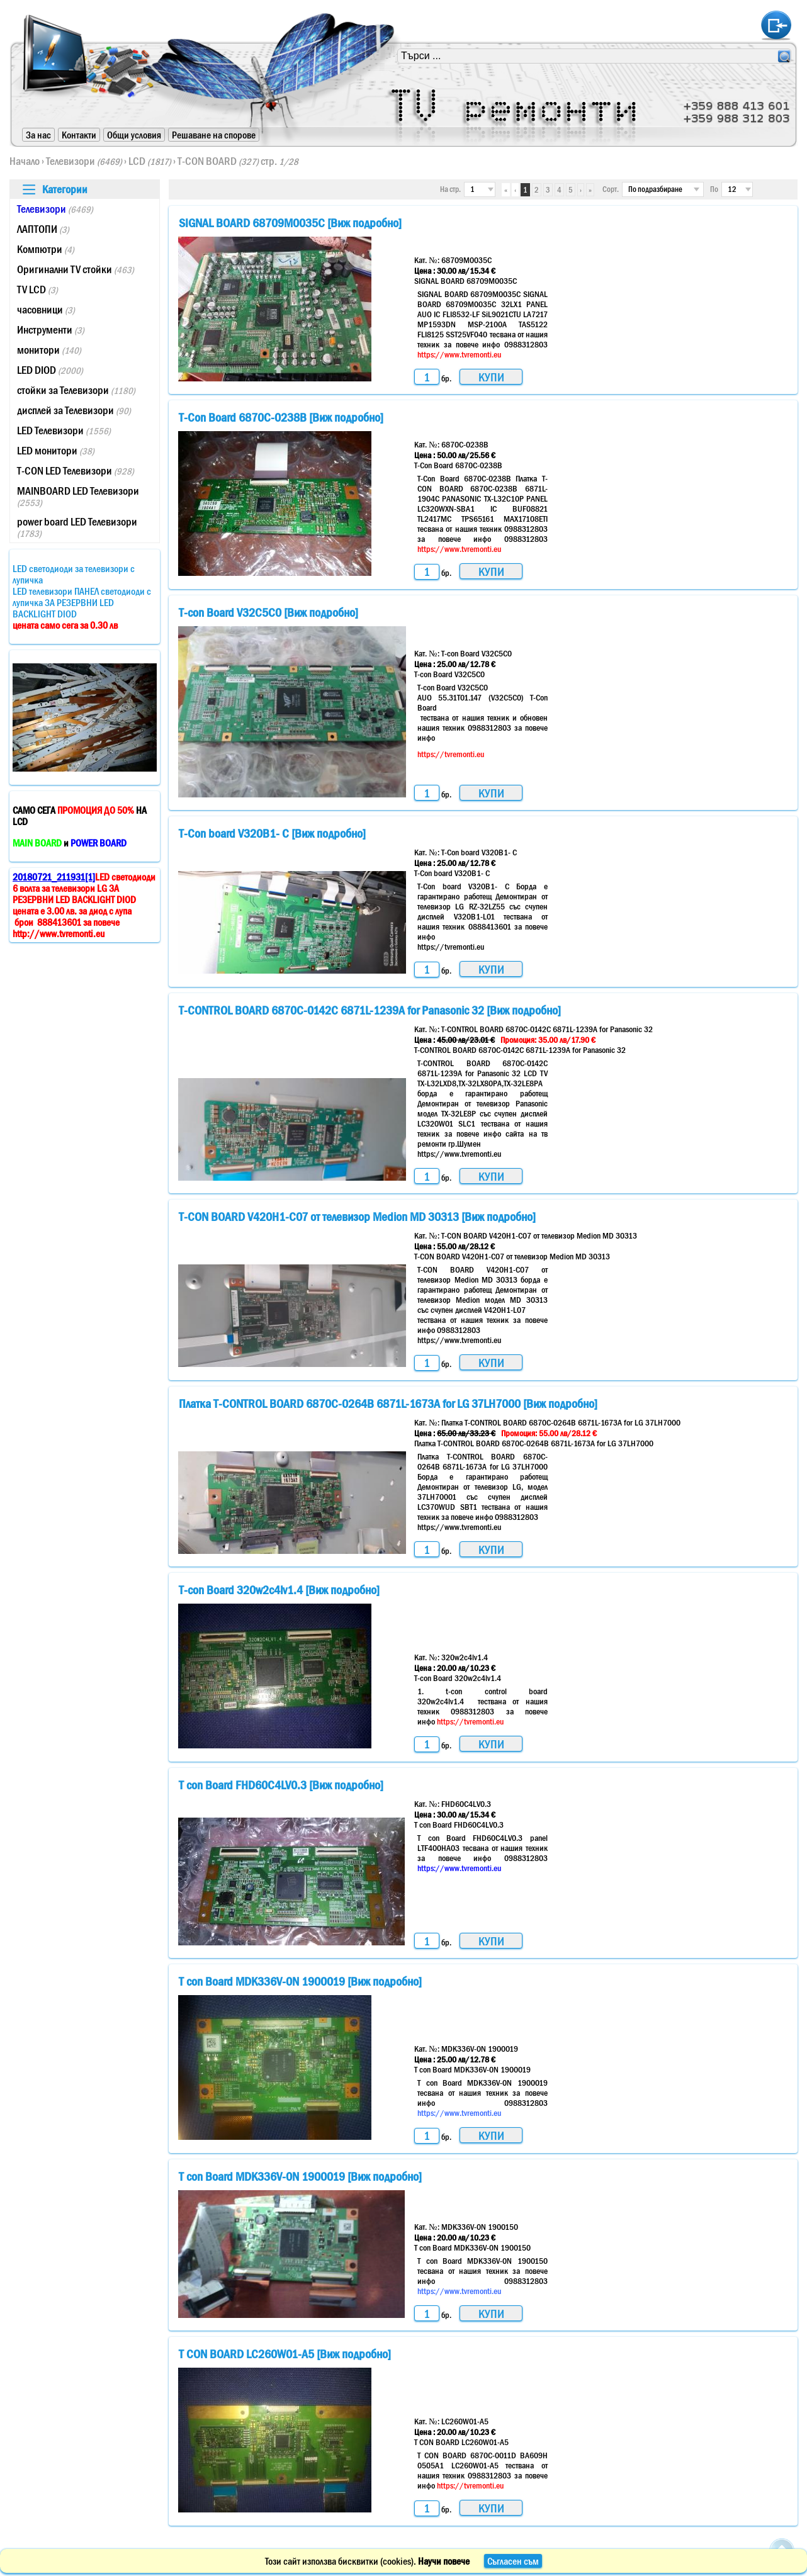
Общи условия (134, 134)
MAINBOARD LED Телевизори (78, 496)
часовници (46, 309)
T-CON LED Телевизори (75, 470)
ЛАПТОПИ (43, 229)
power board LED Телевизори (77, 527)
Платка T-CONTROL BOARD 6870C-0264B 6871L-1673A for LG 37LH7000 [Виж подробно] (388, 1403)
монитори (49, 350)
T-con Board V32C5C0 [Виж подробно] (268, 612)
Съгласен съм (513, 2561)
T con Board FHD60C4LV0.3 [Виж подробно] (281, 1785)
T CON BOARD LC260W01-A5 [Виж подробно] (285, 2354)
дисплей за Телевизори (74, 410)
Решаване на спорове (214, 134)
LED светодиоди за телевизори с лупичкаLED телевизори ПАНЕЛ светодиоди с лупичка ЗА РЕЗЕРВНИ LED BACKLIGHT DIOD (82, 597)
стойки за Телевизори (76, 390)
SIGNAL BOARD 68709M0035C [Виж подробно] (290, 223)
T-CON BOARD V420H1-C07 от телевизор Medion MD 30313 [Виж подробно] (357, 1216)
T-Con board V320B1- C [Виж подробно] (272, 833)
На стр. (450, 189)
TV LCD (37, 289)
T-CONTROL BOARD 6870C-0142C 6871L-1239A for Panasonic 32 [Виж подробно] (370, 1010)
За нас (38, 134)
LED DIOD (50, 370)
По (714, 189)
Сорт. (610, 189)
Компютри (45, 249)
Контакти (79, 134)
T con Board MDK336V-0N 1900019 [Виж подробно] (300, 1981)
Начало (24, 161)
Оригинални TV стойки (75, 269)
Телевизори (84, 161)
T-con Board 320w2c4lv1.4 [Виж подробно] (279, 1590)
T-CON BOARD (218, 161)
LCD (149, 161)
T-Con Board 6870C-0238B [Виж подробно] (281, 417)
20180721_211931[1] (54, 876)
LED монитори (55, 450)
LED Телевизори (64, 430)
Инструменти (50, 329)
